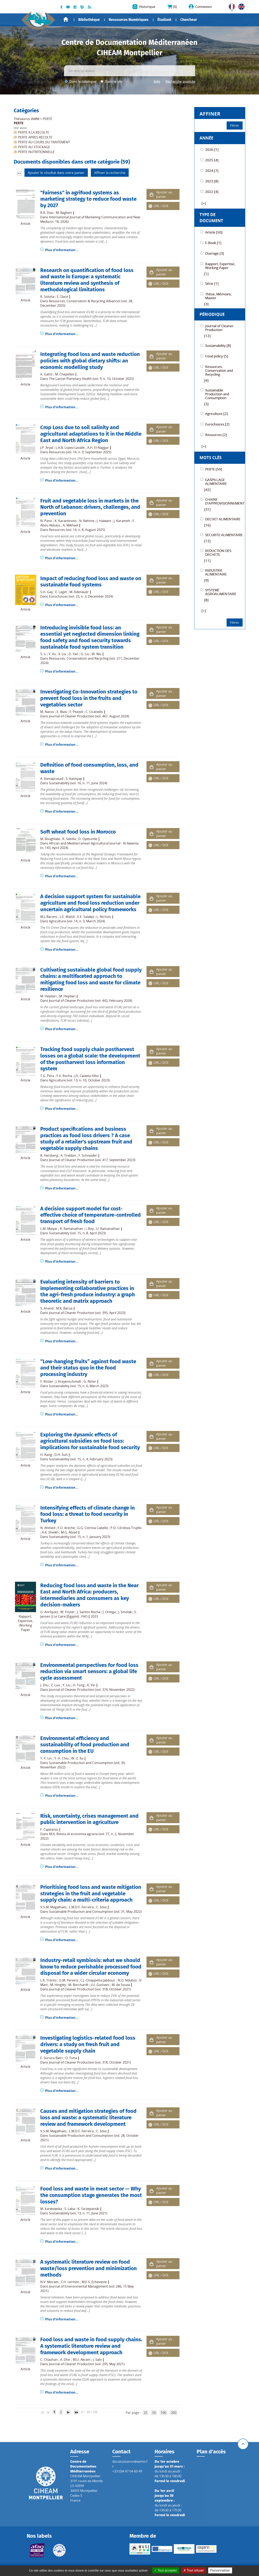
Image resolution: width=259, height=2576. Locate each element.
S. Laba (69, 2208)
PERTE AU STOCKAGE (34, 147)
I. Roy (90, 1228)
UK (240, 6)
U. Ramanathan (108, 1228)
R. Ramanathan (71, 1228)
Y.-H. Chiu (61, 1758)
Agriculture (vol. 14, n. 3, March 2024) (77, 921)
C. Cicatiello (94, 711)
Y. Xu (52, 654)
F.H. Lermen (70, 2282)
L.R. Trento (48, 1980)
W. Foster (67, 1612)
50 (154, 2412)
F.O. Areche (66, 1528)
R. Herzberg (49, 1155)
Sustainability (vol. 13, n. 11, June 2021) (78, 2213)
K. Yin (91, 1685)
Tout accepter (165, 2570)
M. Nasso (47, 711)
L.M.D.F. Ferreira (81, 1907)
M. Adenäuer (79, 592)
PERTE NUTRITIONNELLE (36, 152)
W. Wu (96, 654)
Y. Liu (66, 1685)
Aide (157, 81)
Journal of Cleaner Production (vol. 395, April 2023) (87, 1313)
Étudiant (164, 19)
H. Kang (46, 1454)
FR (230, 6)
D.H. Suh (61, 1454)
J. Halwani (104, 521)
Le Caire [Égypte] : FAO (70, 1616)
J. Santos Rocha (88, 1612)
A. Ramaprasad (51, 778)
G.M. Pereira (68, 1980)
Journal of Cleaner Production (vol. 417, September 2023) (92, 1160)
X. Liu (62, 654)
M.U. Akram (81, 2359)
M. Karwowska (51, 2208)
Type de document (211, 217)
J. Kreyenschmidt (68, 1381)
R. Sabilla (69, 839)
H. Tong (79, 1685)
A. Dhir (65, 2359)
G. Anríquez (49, 1612)
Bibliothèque (89, 19)
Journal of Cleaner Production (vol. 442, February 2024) (90, 1000)
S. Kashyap (74, 778)
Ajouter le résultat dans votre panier (56, 172)
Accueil (66, 19)
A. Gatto (46, 374)
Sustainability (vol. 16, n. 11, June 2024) (78, 783)
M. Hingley (58, 1984)
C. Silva (101, 1907)
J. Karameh (122, 521)
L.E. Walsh (67, 916)
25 (145, 2412)
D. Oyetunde (87, 839)
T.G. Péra (47, 1076)
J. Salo (97, 2359)
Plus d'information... (62, 250)
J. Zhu (44, 1685)
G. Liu (85, 654)
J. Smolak (125, 1612)
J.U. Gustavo (100, 1984)
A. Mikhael (70, 525)
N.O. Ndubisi (127, 1980)
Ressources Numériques (129, 19)
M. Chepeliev (64, 374)
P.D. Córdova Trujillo (126, 1528)
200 (173, 2412)
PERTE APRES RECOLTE (35, 137)
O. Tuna (71, 2058)
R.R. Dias (46, 212)
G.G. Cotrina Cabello (92, 1528)
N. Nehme (86, 521)
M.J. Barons (48, 916)
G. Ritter (90, 1381)
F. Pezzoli (76, 711)
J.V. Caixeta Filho (86, 1076)
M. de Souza (121, 1984)
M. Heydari (48, 996)
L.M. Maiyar (48, 1228)
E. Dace (62, 296)
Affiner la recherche (109, 172)
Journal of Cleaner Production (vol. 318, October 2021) (90, 1989)
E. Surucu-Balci (51, 2058)
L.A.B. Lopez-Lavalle (70, 447)
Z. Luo (55, 1685)
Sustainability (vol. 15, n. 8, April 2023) (77, 1233)
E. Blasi (62, 711)
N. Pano (46, 521)
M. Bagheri (64, 212)
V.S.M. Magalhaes (53, 1907)
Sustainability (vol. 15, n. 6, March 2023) (78, 1386)
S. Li (43, 654)
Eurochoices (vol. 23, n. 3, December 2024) (81, 596)
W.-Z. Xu (77, 1758)
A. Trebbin (68, 1155)
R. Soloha (47, 296)
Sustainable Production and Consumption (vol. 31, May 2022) (95, 1911)
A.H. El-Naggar (98, 447)
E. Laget (61, 592)
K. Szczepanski (88, 2208)
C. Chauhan (49, 2359)
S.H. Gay (46, 592)
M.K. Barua (64, 1308)
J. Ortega (109, 1612)
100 (163, 2412)
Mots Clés (211, 457)
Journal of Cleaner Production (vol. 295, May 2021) (87, 2364)
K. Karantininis (66, 521)
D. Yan (73, 654)
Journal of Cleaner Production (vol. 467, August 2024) (89, 716)
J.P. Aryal (46, 447)
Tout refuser (193, 2570)
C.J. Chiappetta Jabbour (97, 1980)
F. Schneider (88, 1155)
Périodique (212, 314)
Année (206, 138)
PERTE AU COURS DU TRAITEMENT (44, 142)
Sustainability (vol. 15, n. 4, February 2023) (81, 1459)
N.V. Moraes (49, 2282)
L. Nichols (104, 916)
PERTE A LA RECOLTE (33, 132)
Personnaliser (220, 2570)
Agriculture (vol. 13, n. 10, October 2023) (79, 1080)
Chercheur (188, 19)
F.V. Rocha (64, 1076)
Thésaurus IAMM (26, 119)
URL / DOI (161, 206)
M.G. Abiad (69, 1532)
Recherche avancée (180, 81)
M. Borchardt (78, 1984)
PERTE (47, 119)
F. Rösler (46, 1381)
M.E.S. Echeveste (94, 2282)
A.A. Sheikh (50, 1532)
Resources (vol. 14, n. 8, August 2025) (77, 529)
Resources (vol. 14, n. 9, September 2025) (80, 452)
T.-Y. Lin (46, 1758)
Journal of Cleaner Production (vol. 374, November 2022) (92, 1689)
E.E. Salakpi (85, 916)
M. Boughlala (50, 839)
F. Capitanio (49, 1829)
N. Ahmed (47, 1528)
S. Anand (47, 1308)
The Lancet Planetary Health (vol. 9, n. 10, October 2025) (91, 378)
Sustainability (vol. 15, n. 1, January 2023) (79, 1536)
